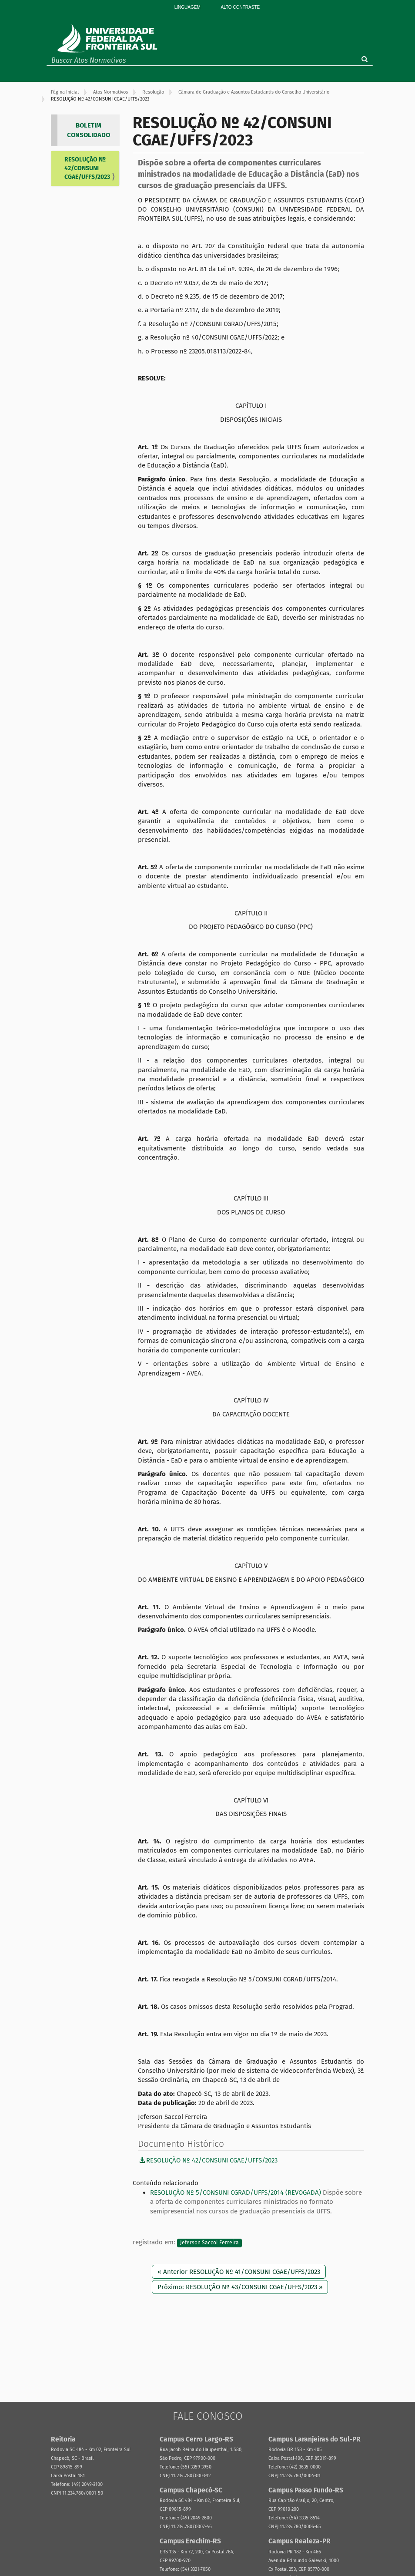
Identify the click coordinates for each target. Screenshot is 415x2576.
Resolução (153, 92)
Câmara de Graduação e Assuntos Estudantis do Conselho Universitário (253, 92)
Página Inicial (65, 92)
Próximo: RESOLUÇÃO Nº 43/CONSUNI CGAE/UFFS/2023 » (239, 2287)
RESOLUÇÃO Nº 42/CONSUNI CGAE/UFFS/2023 (87, 168)
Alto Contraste (240, 7)
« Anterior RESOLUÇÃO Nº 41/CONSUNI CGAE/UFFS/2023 (238, 2272)
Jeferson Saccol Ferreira (209, 2243)
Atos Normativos (110, 92)
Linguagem (187, 7)
